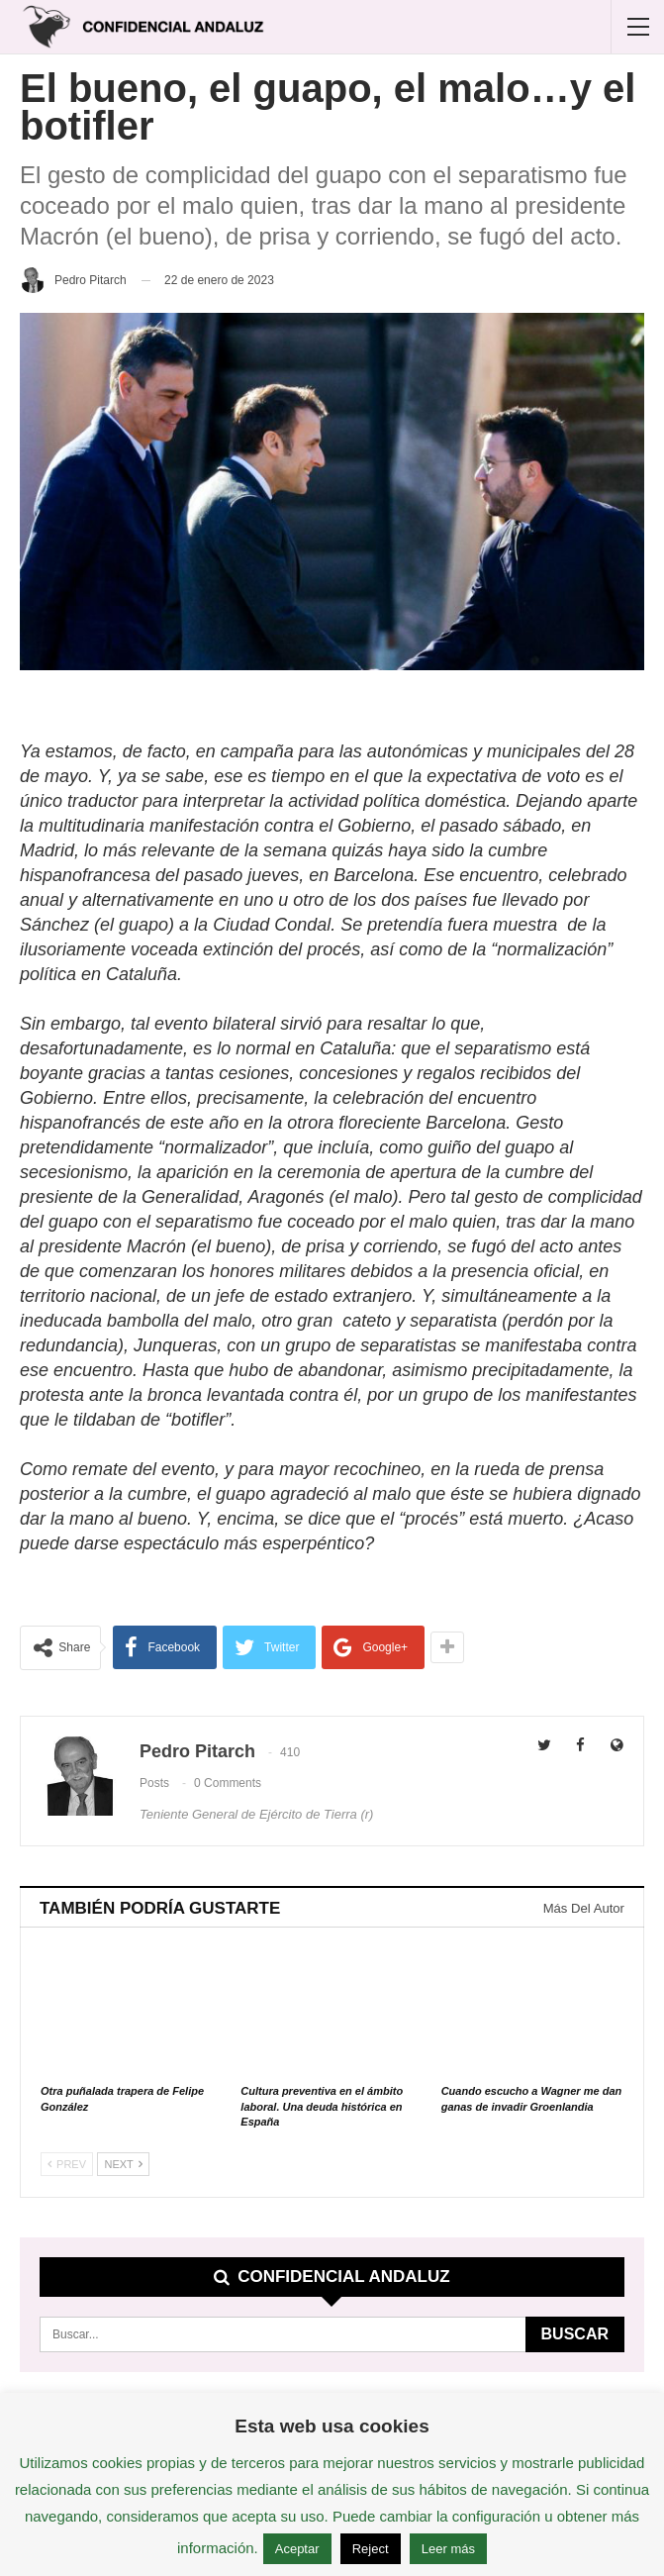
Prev (66, 2164)
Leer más (448, 2548)
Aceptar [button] (297, 2548)
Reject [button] (370, 2548)
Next (123, 2164)
